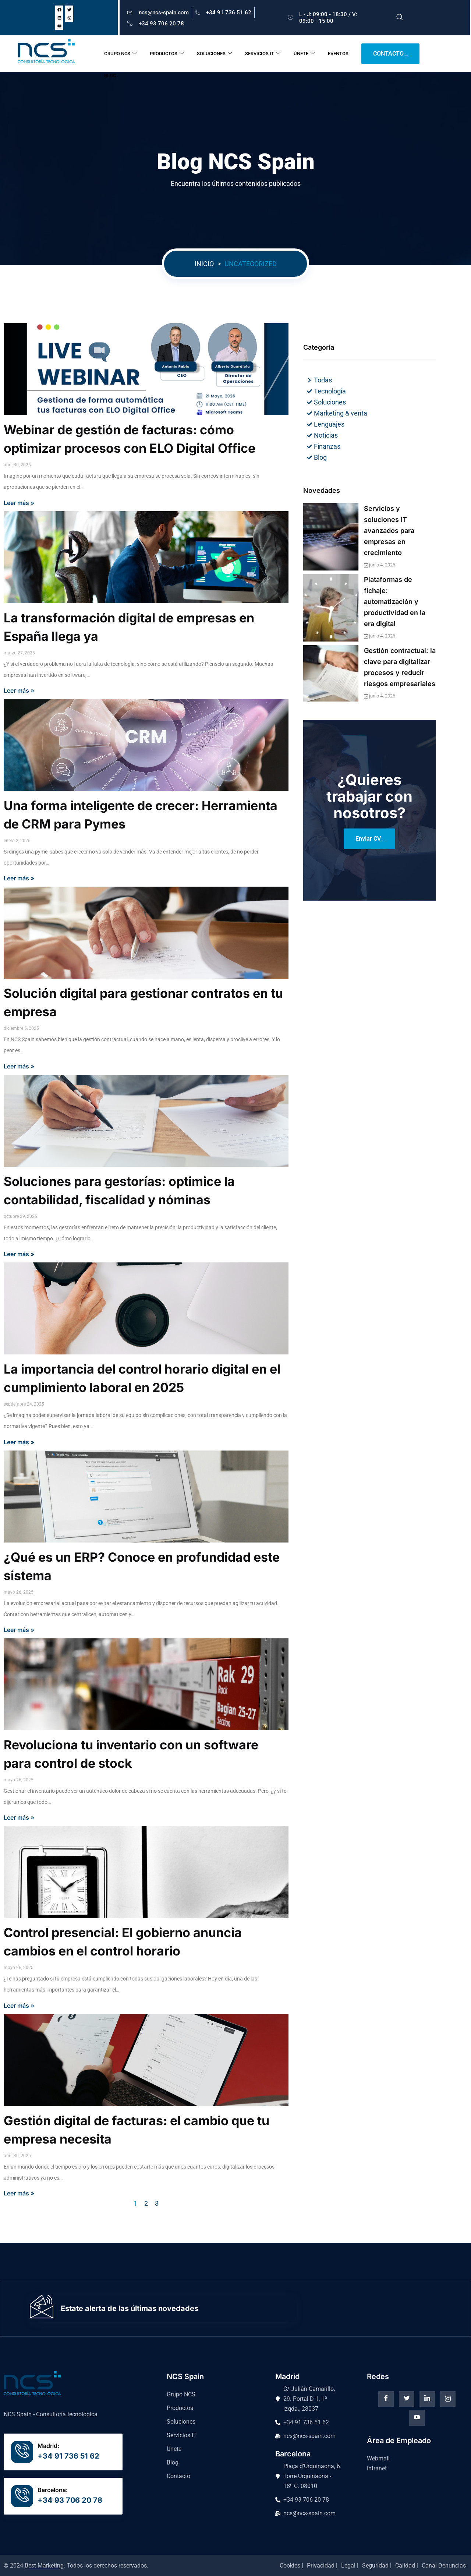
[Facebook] (386, 2399)
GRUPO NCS (120, 53)
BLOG (110, 75)
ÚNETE (304, 53)
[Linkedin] (427, 2399)
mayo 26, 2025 (18, 1592)
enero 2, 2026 (17, 840)
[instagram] (448, 2399)
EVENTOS (338, 53)
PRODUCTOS (167, 53)
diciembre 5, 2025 (21, 1028)
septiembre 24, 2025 (24, 1404)
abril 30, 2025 (17, 2155)
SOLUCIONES (214, 53)
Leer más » (19, 502)
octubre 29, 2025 (20, 1216)
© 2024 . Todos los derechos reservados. (76, 2565)
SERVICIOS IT (262, 53)
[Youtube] (417, 2418)
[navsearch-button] (399, 17)
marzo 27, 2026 (19, 653)
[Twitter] (406, 2399)
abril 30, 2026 (17, 464)
